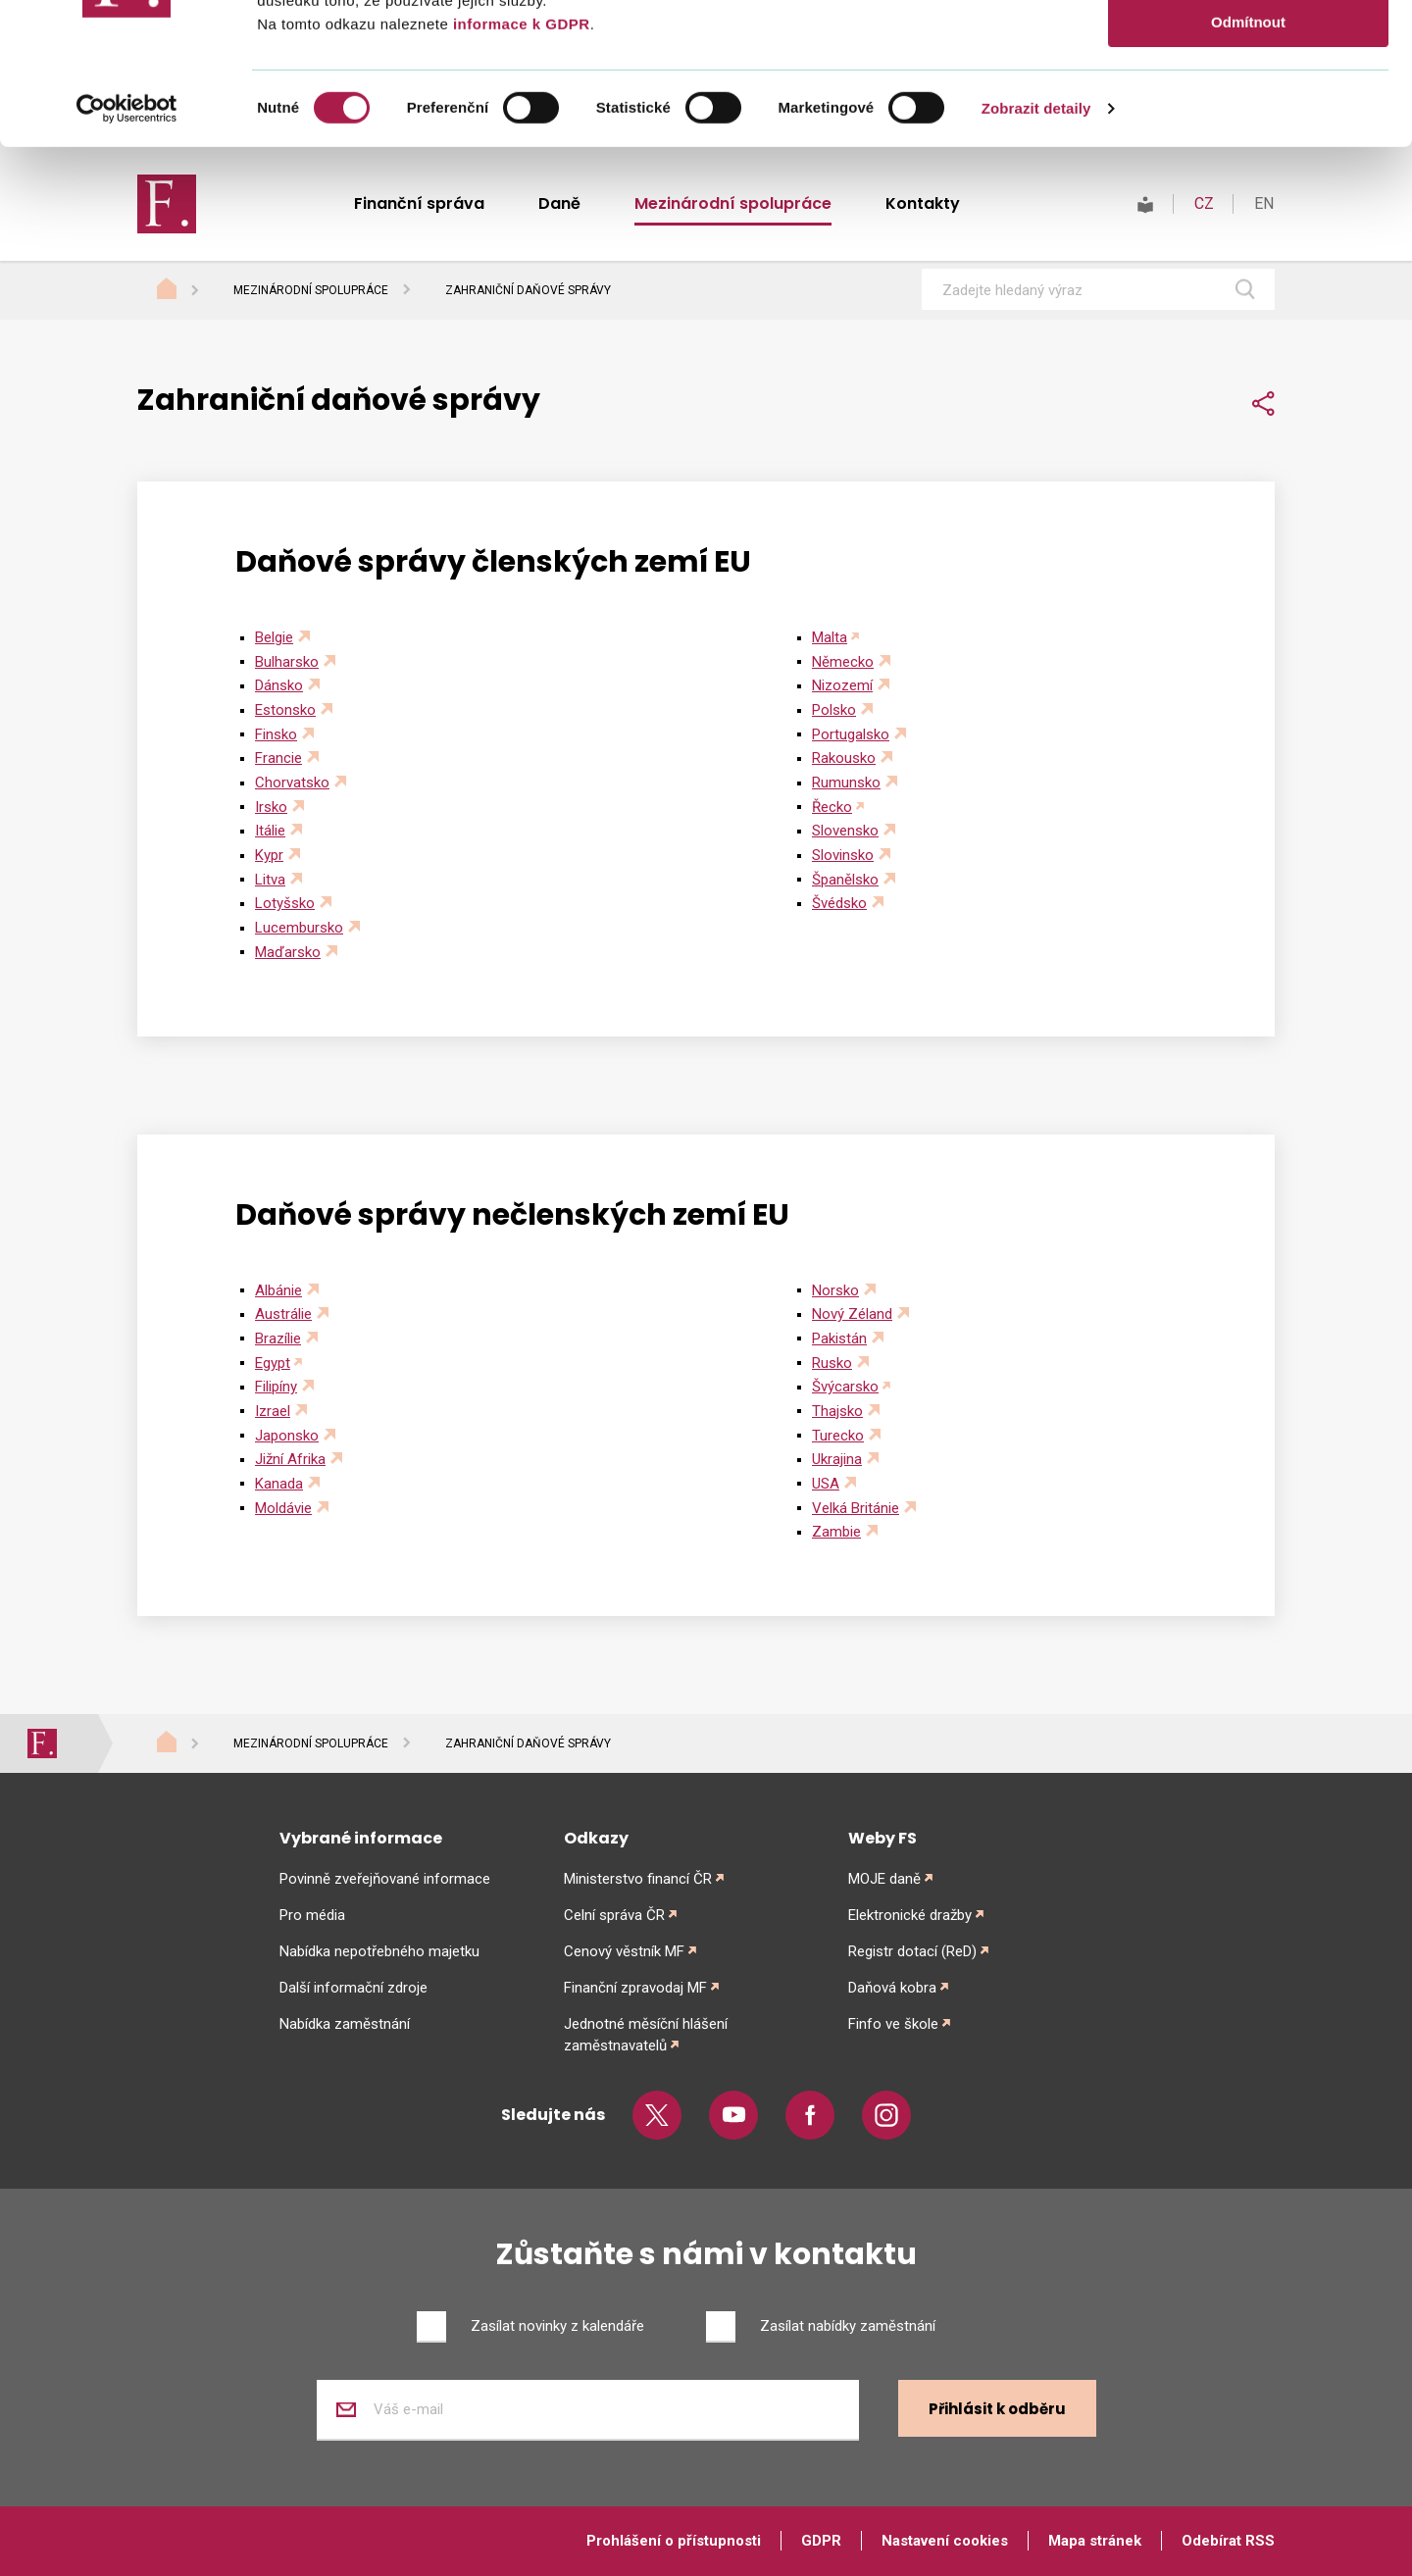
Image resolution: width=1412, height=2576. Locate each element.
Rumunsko (846, 782)
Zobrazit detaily (1036, 249)
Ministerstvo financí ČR (638, 1879)
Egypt (272, 1363)
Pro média (312, 1915)
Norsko (835, 1290)
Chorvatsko (292, 782)
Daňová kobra (892, 1987)
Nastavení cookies (945, 2541)
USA (825, 1483)
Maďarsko (288, 952)
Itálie (270, 830)
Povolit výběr (1248, 106)
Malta (829, 637)
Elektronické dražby (910, 1915)
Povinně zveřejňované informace (384, 1879)
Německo (843, 662)
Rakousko (844, 758)
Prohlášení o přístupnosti (673, 2541)
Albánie (278, 1290)
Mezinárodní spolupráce (310, 290)
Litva (270, 879)
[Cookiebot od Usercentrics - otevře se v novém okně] (127, 250)
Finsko (276, 734)
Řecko (832, 807)
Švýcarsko (845, 1386)
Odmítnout (1248, 163)
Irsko (271, 807)
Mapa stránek (1094, 2541)
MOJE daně (884, 1879)
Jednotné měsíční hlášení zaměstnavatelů (646, 2034)
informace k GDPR (518, 165)
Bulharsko (287, 662)
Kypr (269, 855)
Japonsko (287, 1435)
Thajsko (837, 1411)
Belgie (274, 637)
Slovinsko (843, 855)
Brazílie (278, 1338)
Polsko (834, 710)
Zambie (836, 1532)
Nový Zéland (852, 1314)
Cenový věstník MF (624, 1951)
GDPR (821, 2541)
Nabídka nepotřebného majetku (379, 1951)
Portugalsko (850, 734)
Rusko (832, 1363)
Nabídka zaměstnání (344, 2024)
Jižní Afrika (290, 1459)
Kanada (279, 1483)
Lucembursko (299, 927)
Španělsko (845, 879)
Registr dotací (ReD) (912, 1951)
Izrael (272, 1411)
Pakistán (839, 1338)
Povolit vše (1247, 48)
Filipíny (276, 1386)
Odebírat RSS (1228, 2541)
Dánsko (279, 685)
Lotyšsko (285, 903)
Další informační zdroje (353, 1987)
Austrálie (283, 1314)
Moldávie (283, 1508)
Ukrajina (837, 1459)
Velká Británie (855, 1508)
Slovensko (845, 830)
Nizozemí (842, 685)
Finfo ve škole (893, 2024)
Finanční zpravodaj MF (635, 1987)
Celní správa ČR (614, 1915)
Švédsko (839, 903)
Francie (278, 758)
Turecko (838, 1435)
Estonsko (285, 710)
